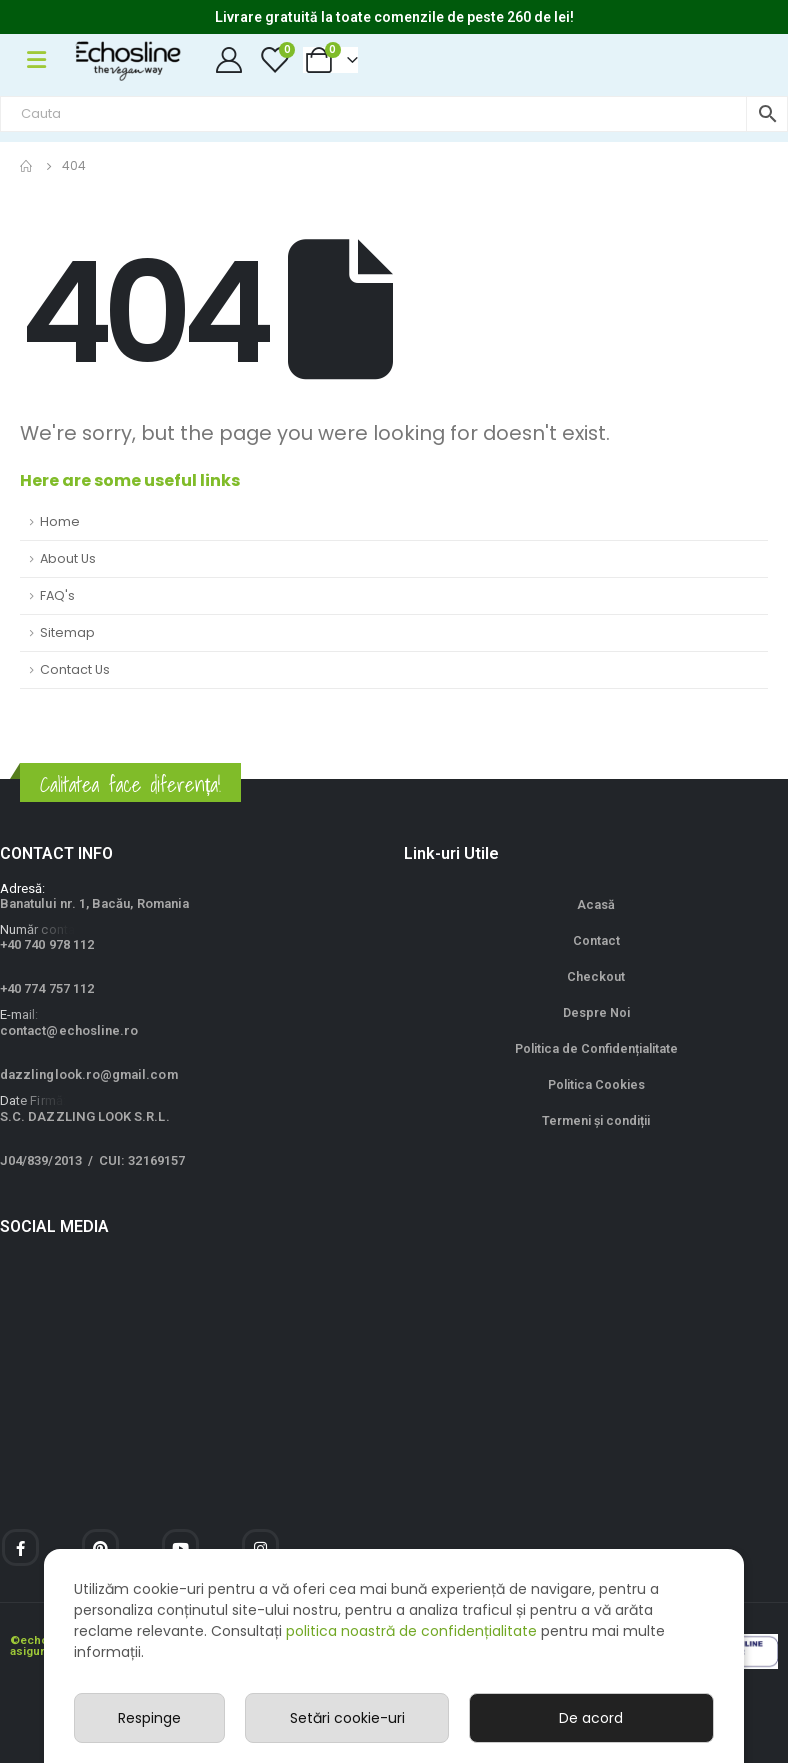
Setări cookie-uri (347, 1718)
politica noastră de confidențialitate (411, 1631)
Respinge (149, 1718)
